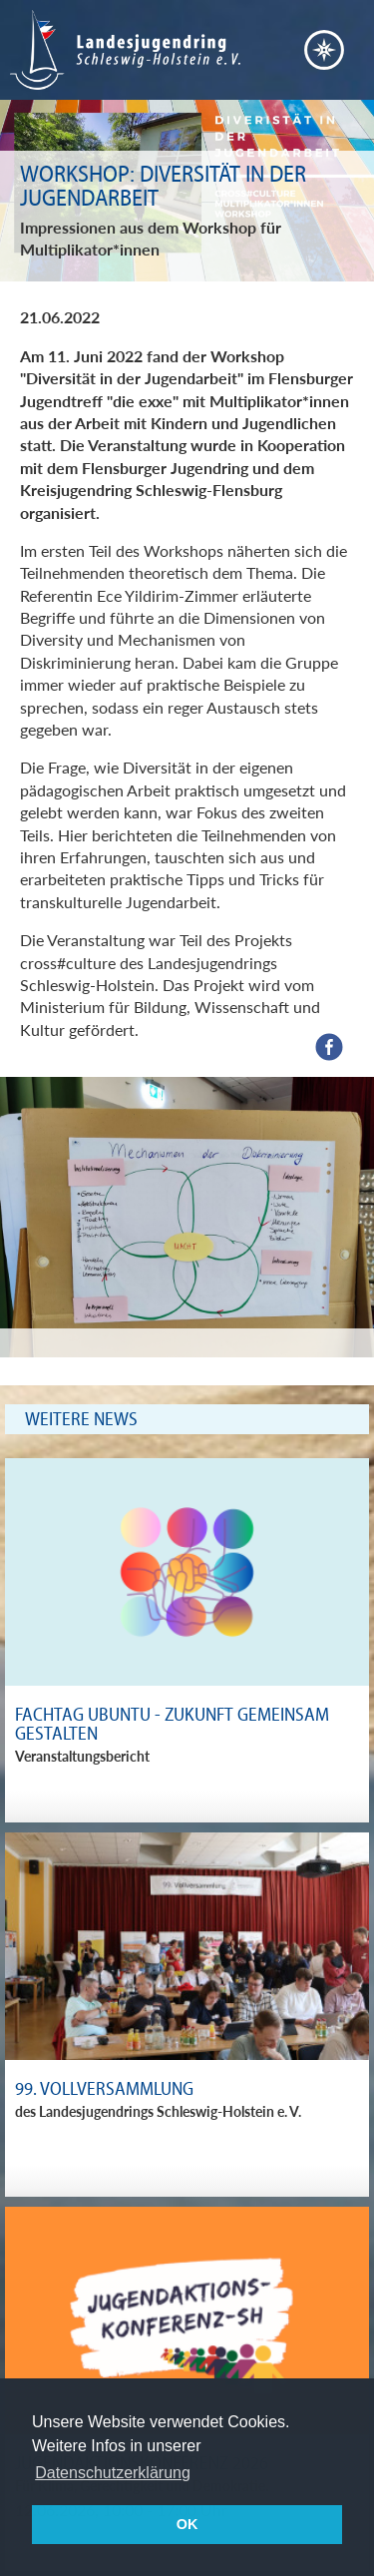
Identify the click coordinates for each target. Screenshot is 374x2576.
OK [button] (187, 2524)
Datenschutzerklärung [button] (112, 2472)
